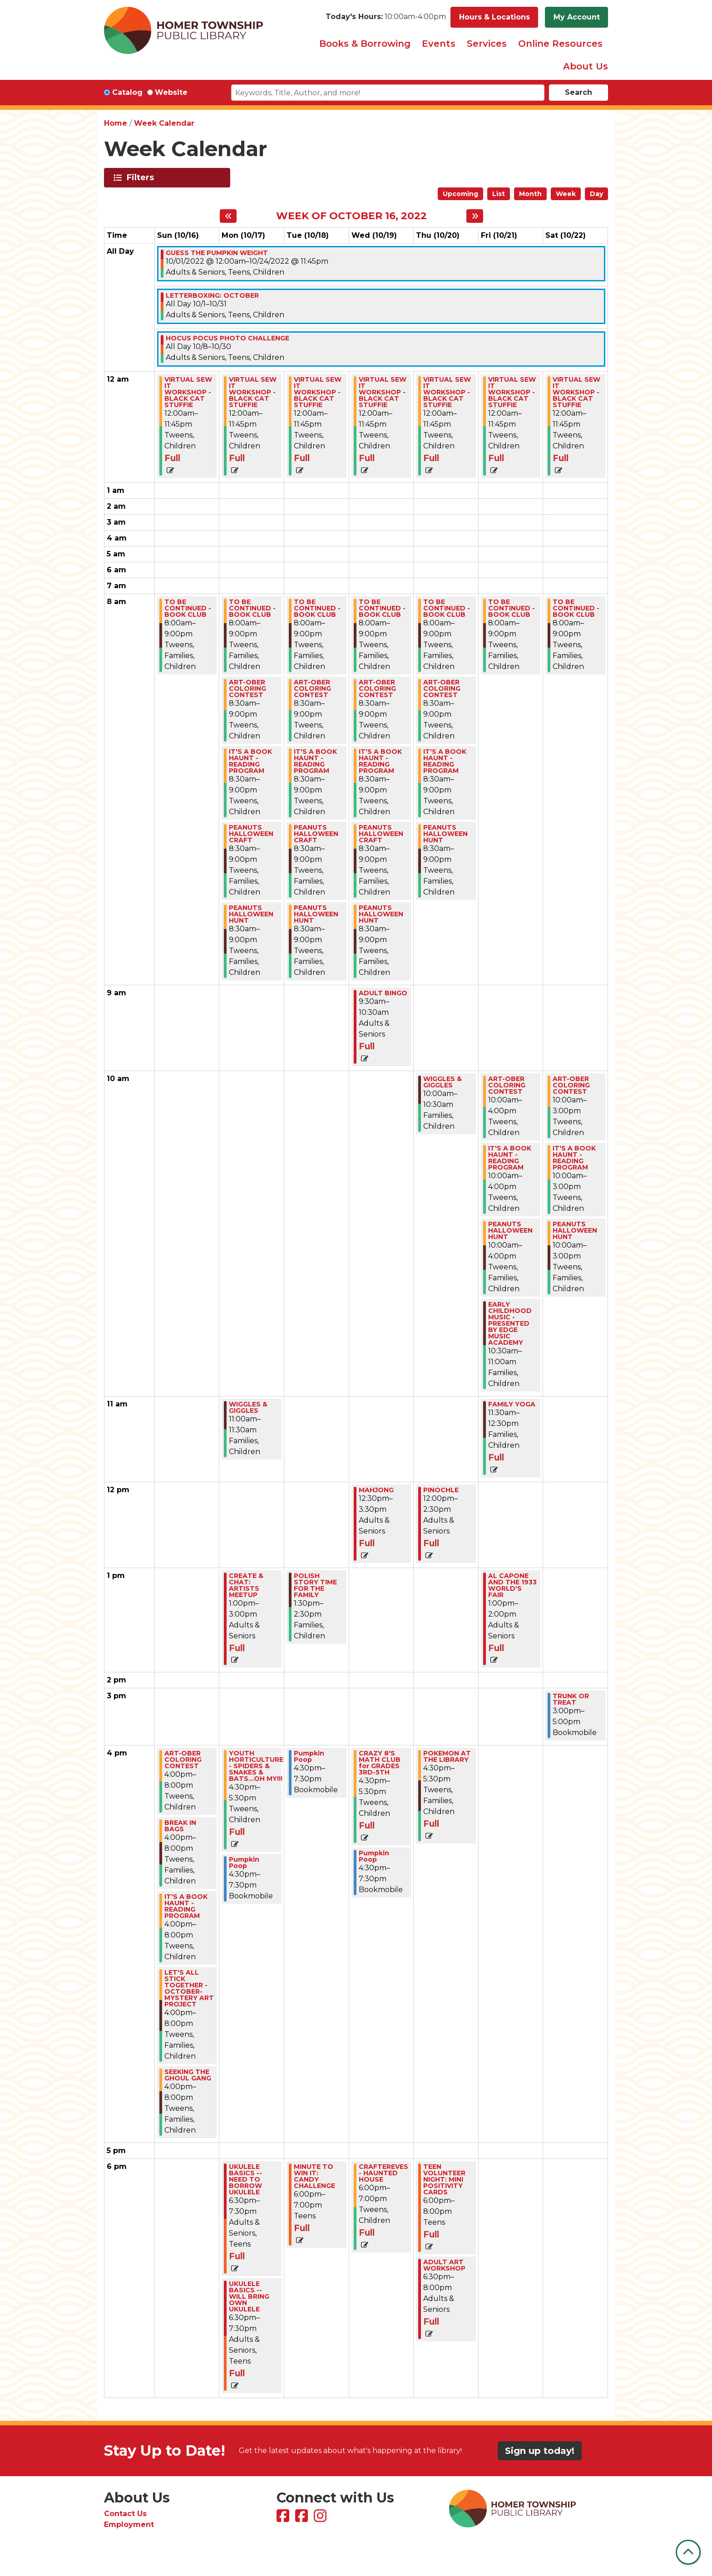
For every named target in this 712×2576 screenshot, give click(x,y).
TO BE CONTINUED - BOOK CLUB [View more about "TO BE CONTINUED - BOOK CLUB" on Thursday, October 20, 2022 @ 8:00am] (446, 608)
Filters (142, 177)
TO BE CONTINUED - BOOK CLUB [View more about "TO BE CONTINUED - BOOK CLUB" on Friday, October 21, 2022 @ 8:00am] (511, 608)
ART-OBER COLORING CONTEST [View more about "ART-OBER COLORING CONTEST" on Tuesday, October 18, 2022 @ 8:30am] (312, 688)
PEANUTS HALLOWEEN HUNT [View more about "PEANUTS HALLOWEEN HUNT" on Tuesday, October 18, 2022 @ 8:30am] (316, 914)
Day (596, 194)
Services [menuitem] (487, 43)
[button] (386, 17)
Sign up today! (539, 2450)
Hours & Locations (494, 17)
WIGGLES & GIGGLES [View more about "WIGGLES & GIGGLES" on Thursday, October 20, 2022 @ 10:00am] (442, 1082)
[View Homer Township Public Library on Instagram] (321, 2518)
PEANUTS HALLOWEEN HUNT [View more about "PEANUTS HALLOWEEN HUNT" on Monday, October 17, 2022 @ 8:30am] (251, 914)
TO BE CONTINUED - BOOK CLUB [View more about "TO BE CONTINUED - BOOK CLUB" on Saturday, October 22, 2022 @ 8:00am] (576, 608)
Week (566, 194)
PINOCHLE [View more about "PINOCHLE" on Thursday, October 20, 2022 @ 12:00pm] (441, 1490)
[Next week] (474, 216)
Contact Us (125, 2513)
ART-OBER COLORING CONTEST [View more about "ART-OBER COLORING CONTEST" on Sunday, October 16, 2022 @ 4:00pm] (183, 1759)
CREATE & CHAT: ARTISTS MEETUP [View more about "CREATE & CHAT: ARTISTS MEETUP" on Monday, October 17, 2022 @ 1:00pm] (246, 1585)
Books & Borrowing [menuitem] (364, 43)
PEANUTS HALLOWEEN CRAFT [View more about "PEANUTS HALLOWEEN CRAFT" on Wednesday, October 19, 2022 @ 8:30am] (381, 833)
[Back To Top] (688, 2552)
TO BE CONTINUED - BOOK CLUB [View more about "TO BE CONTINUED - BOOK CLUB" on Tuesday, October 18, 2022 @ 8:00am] (317, 608)
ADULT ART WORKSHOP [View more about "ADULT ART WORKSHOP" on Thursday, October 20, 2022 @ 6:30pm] (444, 2265)
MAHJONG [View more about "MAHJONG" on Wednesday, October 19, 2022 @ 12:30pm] (376, 1490)
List (498, 194)
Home (115, 123)
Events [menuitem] (438, 43)
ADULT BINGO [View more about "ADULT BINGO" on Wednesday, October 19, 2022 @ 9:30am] (383, 993)
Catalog (127, 92)
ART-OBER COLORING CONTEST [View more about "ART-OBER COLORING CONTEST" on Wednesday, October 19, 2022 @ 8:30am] (377, 688)
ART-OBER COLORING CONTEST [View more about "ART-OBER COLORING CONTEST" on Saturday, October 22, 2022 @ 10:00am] (571, 1085)
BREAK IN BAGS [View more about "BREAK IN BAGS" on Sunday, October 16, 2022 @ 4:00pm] (180, 1825)
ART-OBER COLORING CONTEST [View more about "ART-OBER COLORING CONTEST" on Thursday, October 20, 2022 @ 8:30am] (441, 688)
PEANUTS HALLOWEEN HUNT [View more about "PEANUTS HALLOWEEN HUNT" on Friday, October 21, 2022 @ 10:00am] (510, 1230)
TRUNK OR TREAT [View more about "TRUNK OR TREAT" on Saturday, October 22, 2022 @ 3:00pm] (571, 1699)
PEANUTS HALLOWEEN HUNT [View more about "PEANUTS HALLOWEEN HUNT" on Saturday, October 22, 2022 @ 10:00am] (575, 1230)
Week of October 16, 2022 (351, 216)
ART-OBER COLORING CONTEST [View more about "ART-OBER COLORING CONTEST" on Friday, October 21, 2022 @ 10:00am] (506, 1085)
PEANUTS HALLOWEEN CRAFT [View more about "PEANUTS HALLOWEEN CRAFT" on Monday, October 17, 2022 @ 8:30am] (251, 833)
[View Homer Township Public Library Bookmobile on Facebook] (302, 2518)
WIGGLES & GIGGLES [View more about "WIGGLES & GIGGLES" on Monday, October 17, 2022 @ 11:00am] (248, 1407)
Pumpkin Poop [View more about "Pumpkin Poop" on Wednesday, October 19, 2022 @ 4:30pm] (374, 1856)
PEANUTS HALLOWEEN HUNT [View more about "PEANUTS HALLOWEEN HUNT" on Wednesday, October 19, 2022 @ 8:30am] (381, 914)
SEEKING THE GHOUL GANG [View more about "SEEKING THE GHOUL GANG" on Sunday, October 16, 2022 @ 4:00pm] (187, 2075)
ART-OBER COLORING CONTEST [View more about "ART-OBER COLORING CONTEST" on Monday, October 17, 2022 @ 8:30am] (247, 688)
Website (171, 92)
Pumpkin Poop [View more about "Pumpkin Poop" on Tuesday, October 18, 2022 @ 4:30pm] (309, 1756)
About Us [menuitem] (585, 66)
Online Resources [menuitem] (560, 43)
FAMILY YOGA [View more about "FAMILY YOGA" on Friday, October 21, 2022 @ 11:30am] (511, 1404)
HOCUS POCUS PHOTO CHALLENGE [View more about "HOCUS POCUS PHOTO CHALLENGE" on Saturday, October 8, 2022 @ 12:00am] (227, 338)
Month (530, 194)
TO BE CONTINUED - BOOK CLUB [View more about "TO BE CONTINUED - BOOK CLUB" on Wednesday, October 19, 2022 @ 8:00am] (382, 608)
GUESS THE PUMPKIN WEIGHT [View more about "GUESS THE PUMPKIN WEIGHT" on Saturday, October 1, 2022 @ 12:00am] (217, 253)
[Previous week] (228, 216)
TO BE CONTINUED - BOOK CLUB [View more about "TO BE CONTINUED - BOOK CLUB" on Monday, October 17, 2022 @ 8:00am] (252, 608)
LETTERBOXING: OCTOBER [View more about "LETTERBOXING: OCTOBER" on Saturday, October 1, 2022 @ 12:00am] (212, 295)
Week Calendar (164, 123)
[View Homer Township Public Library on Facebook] (284, 2518)
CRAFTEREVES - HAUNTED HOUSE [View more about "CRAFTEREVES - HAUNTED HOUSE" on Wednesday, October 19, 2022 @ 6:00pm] (383, 2173)
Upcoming (460, 194)
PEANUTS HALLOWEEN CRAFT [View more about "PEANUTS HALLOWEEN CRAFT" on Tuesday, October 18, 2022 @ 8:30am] (316, 833)
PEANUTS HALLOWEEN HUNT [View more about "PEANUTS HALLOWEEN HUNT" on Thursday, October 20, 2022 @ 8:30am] (445, 833)
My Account (577, 17)
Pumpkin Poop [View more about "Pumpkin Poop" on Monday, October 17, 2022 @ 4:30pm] (244, 1862)
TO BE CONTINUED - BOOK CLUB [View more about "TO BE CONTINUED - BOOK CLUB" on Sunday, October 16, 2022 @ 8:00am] (187, 608)
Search (578, 92)
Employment (129, 2524)
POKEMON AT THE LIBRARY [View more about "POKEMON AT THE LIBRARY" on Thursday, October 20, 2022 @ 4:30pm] (447, 1756)
